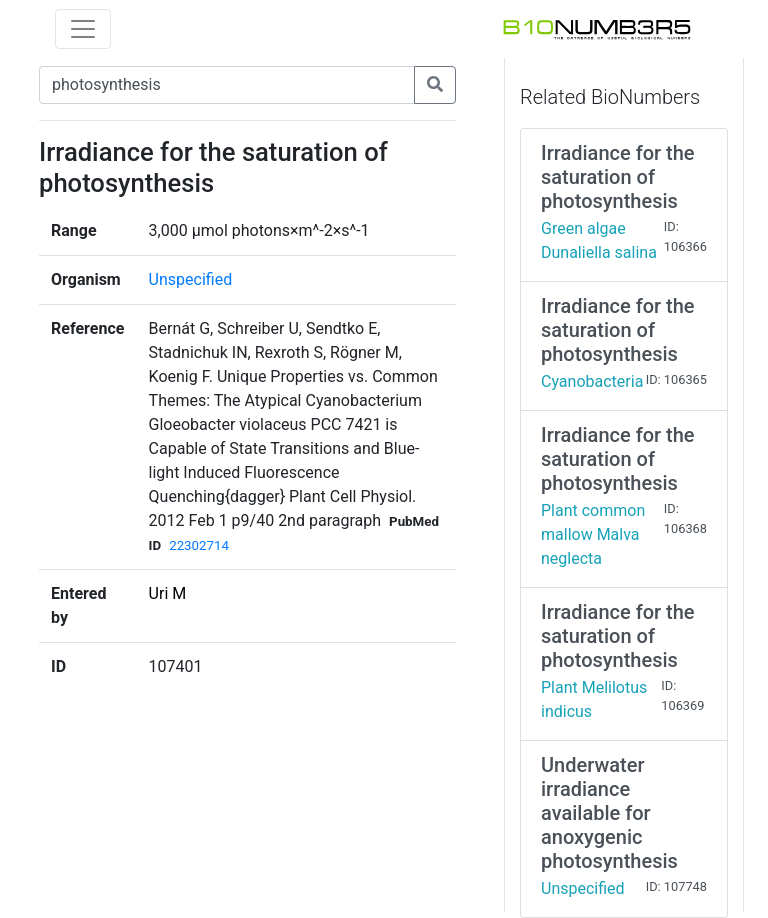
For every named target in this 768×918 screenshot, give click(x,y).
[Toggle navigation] (83, 29)
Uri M (168, 593)
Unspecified (191, 279)
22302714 (199, 545)
